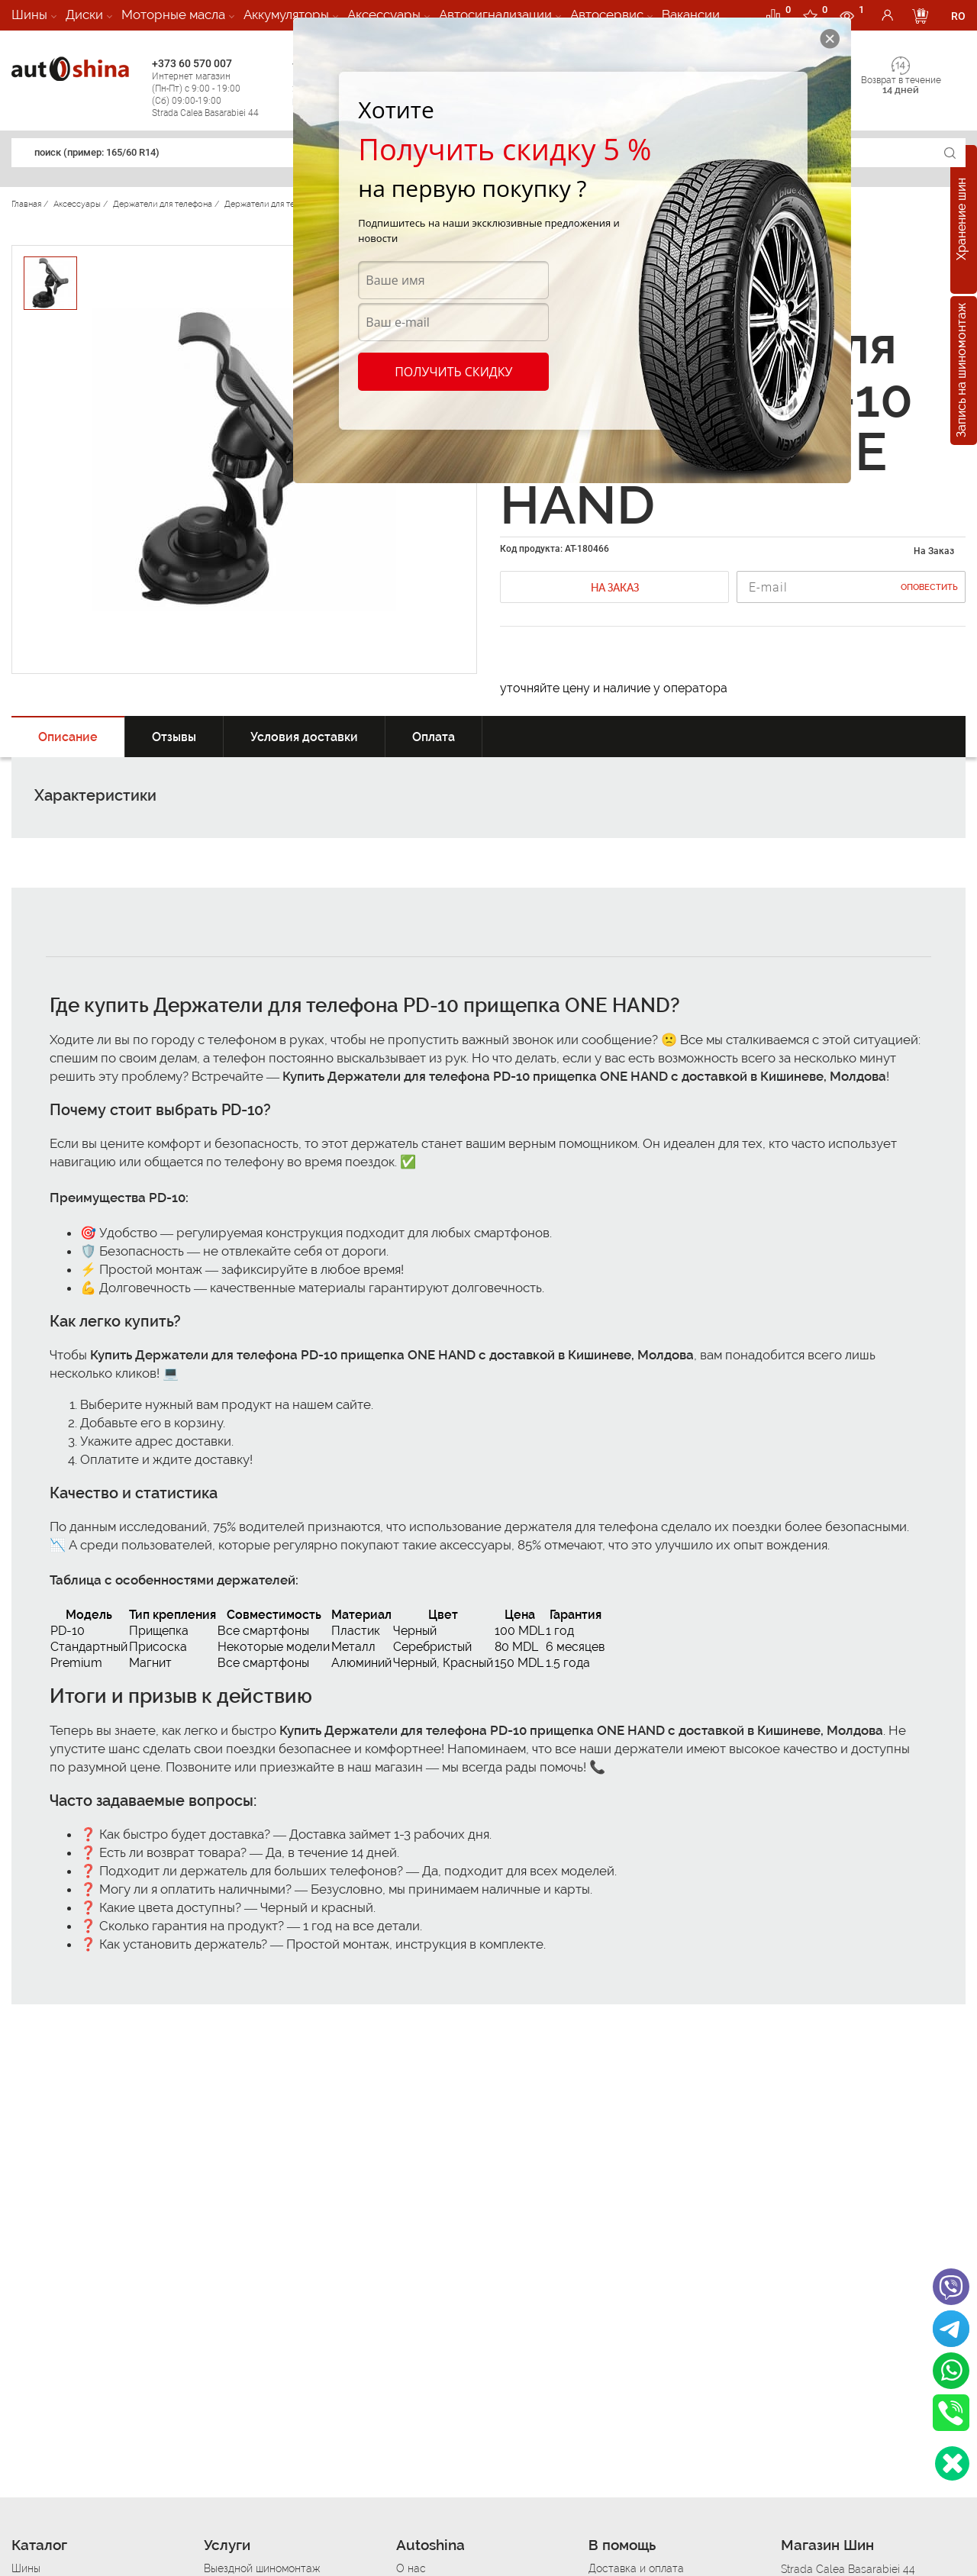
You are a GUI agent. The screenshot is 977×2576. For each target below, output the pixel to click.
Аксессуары (384, 14)
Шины (29, 14)
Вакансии (691, 14)
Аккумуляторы (286, 14)
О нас (411, 2568)
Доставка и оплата (636, 2568)
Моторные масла (173, 14)
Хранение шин (961, 220)
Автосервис (606, 14)
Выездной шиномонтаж (262, 2568)
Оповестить (929, 587)
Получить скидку (453, 371)
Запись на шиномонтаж (961, 371)
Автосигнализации (495, 14)
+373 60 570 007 (218, 88)
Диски (84, 14)
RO (958, 16)
